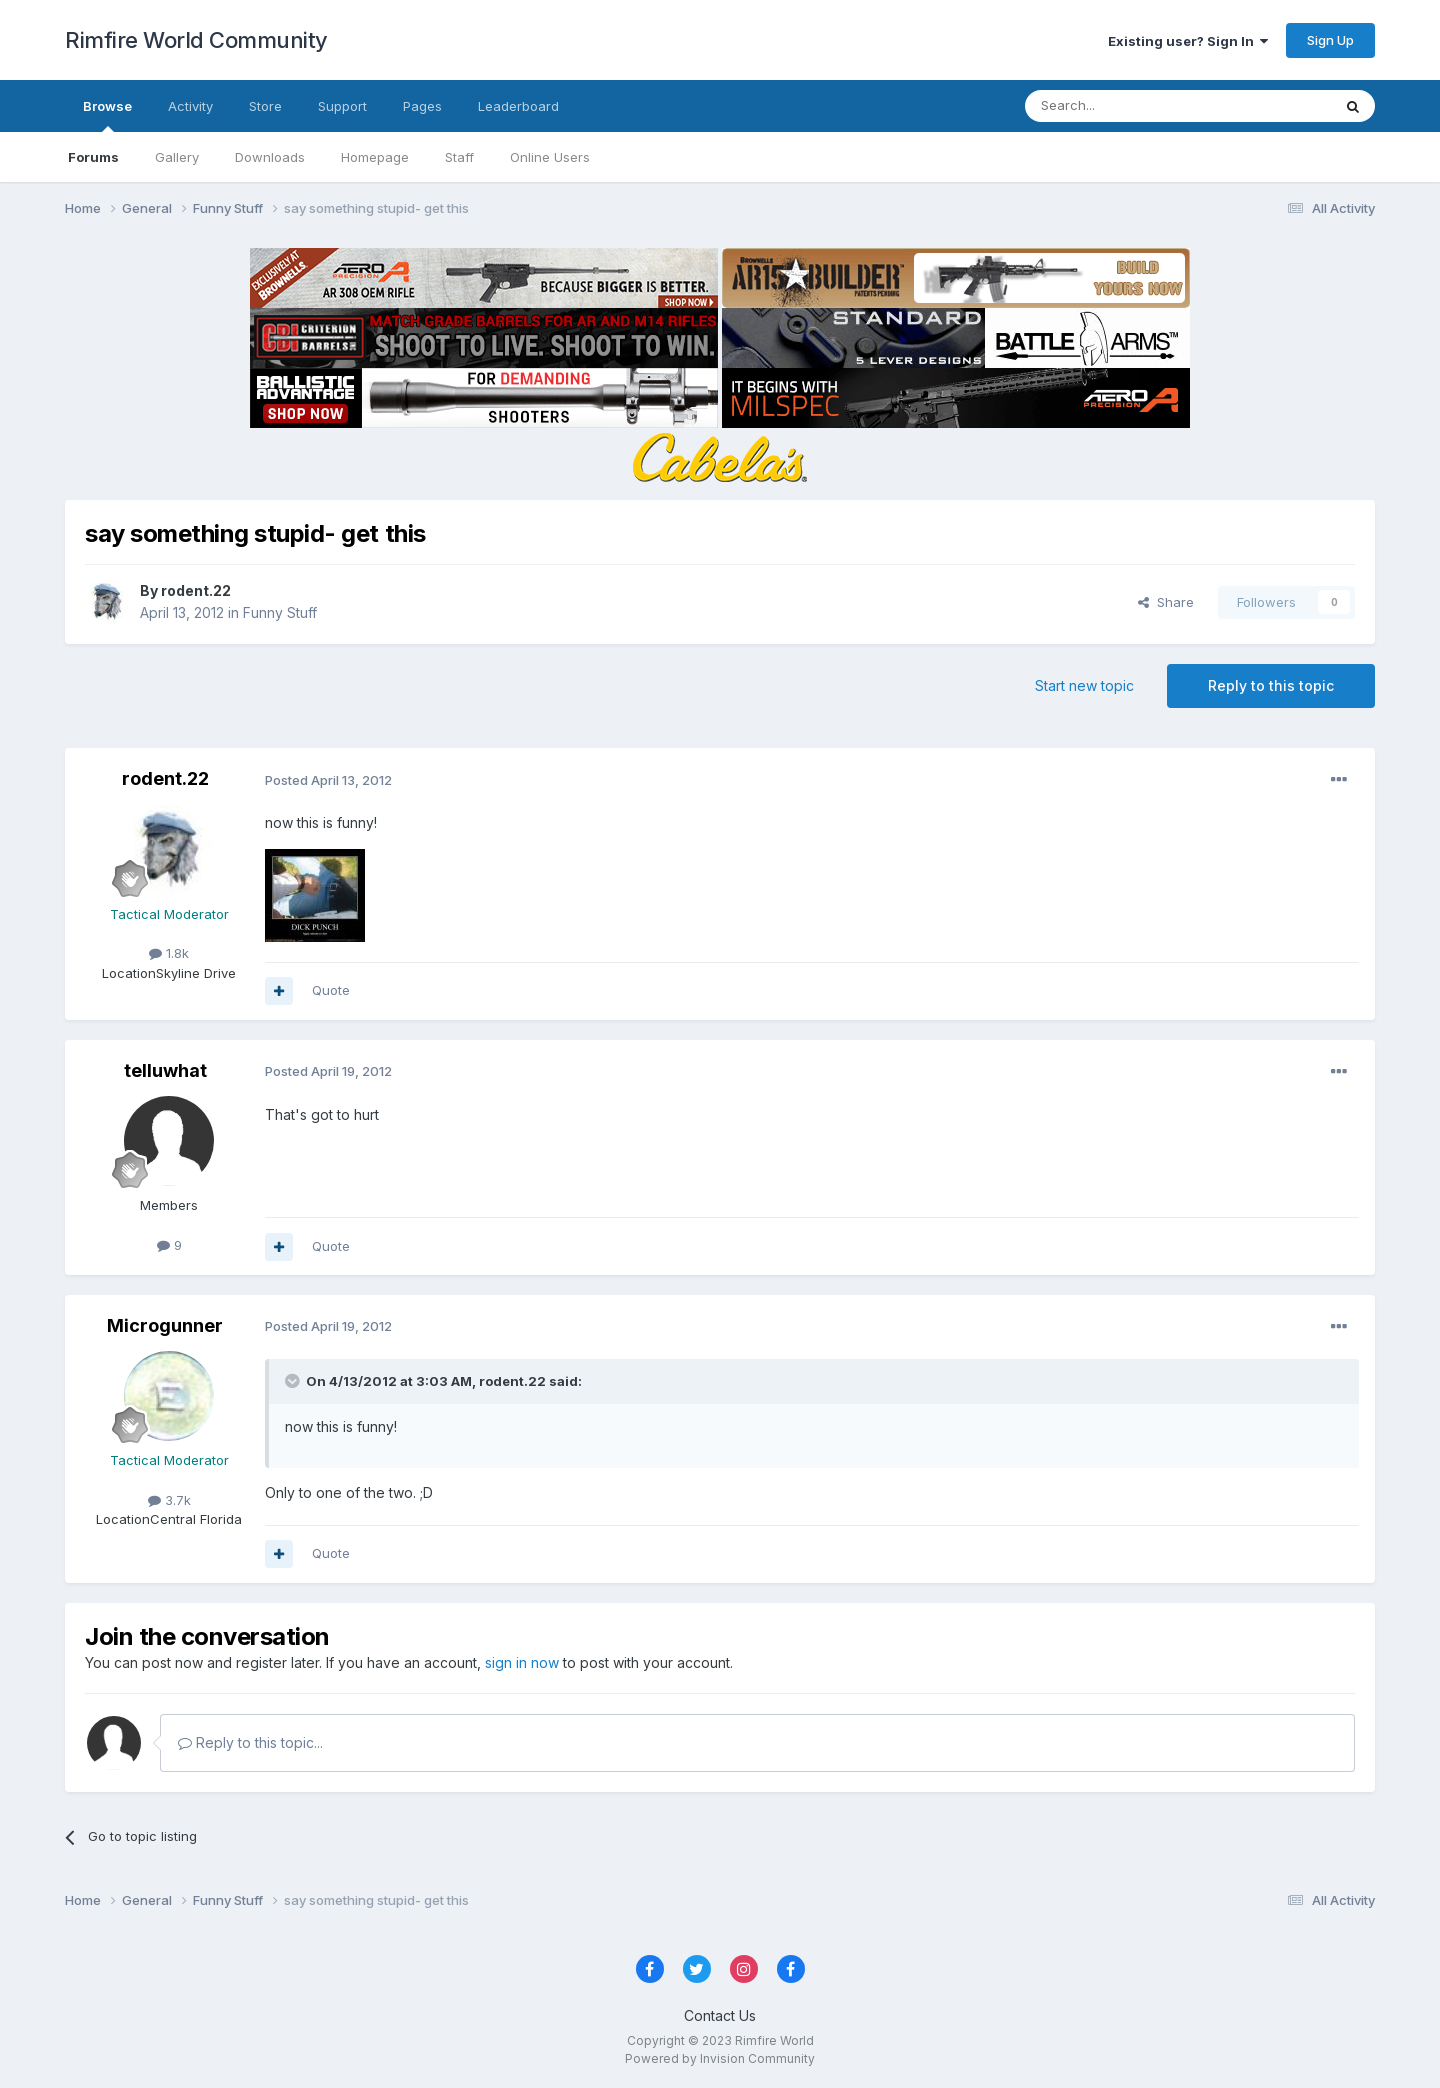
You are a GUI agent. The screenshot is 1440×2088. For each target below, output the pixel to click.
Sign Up (1330, 40)
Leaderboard (518, 106)
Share (1166, 602)
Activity (190, 106)
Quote (331, 990)
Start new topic (1084, 685)
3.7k (169, 1500)
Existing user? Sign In (1188, 41)
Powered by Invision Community (720, 2058)
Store (265, 106)
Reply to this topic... (250, 1742)
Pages (422, 106)
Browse (107, 115)
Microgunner (165, 1325)
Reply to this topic (1271, 685)
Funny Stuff (280, 612)
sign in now (522, 1662)
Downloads (270, 157)
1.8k (169, 953)
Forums (93, 157)
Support (342, 106)
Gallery (177, 157)
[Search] (1127, 106)
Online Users (550, 157)
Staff (459, 157)
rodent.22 (196, 590)
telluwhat (165, 1070)
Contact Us (720, 2015)
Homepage (375, 157)
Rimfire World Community (196, 40)
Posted (328, 780)
